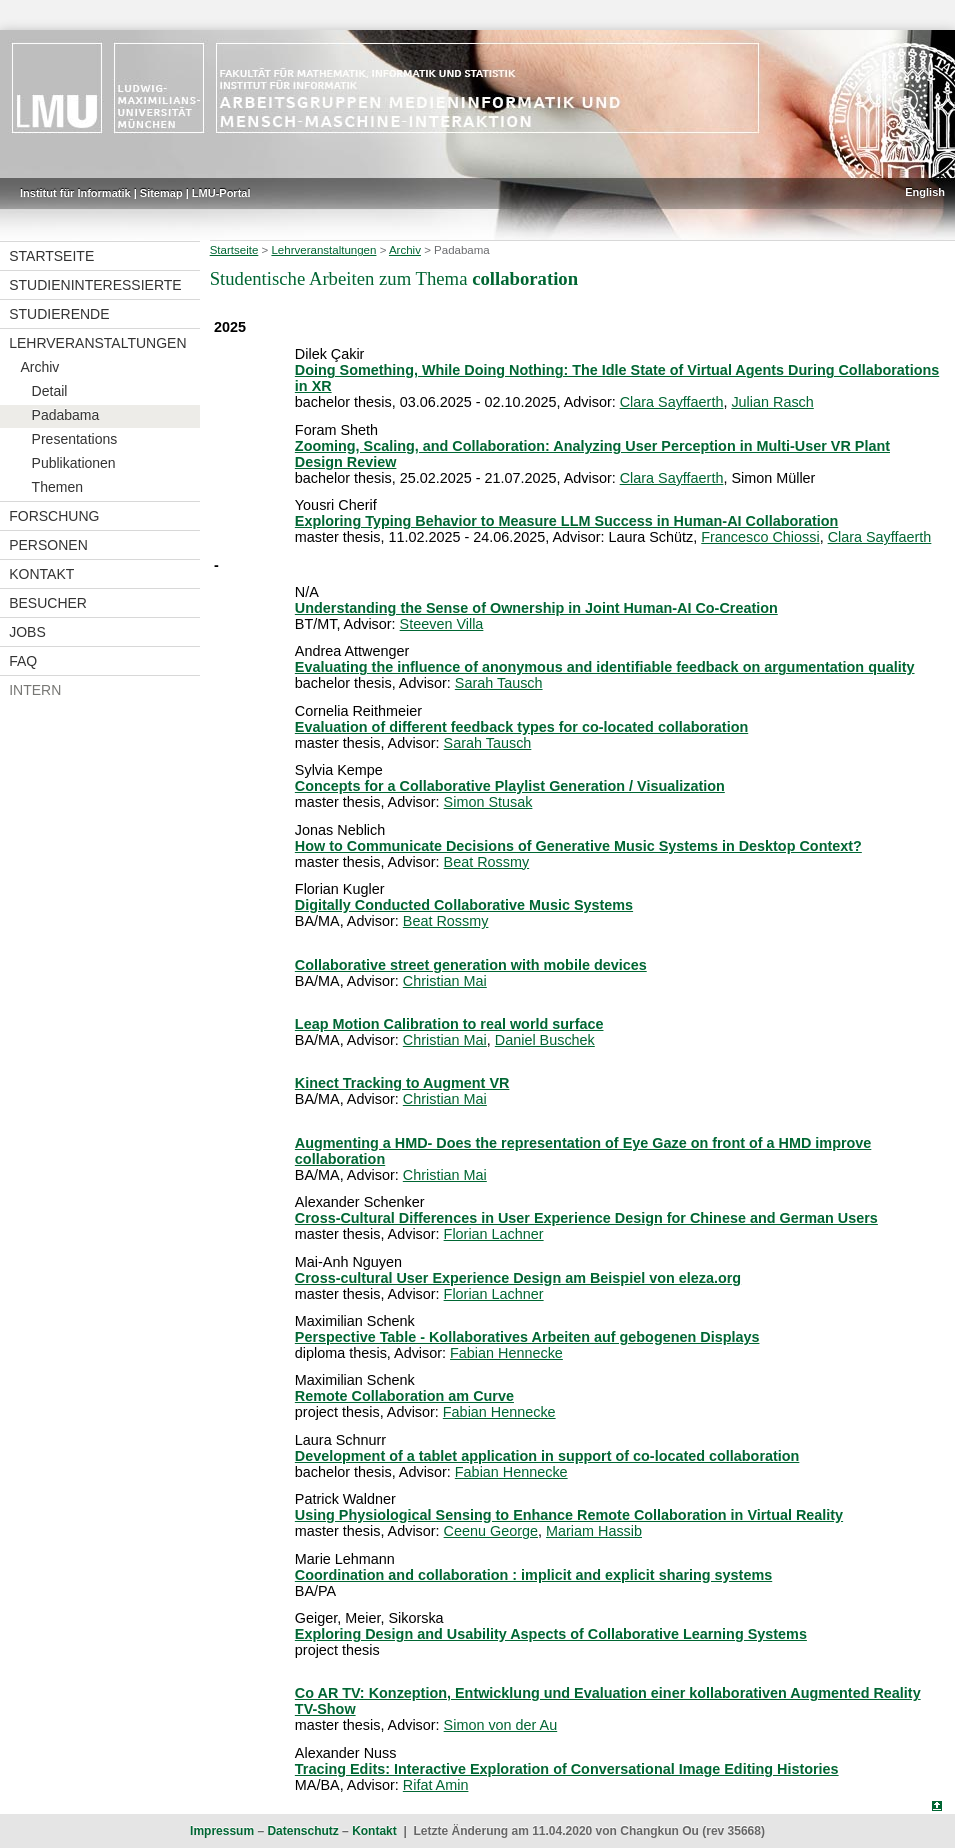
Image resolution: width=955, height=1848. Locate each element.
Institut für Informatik (75, 193)
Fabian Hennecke (506, 1353)
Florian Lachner (494, 1234)
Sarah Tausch (499, 683)
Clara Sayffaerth (672, 402)
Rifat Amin (436, 1785)
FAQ (23, 661)
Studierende (59, 314)
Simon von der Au (501, 1725)
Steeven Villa (442, 624)
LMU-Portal (221, 193)
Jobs (27, 632)
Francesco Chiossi (760, 537)
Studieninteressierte (95, 285)
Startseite (51, 256)
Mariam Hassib (594, 1531)
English (925, 192)
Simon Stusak (488, 802)
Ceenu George (491, 1531)
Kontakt (41, 574)
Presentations (75, 439)
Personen (48, 545)
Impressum (222, 1831)
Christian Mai (445, 981)
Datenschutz (302, 1831)
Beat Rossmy (487, 862)
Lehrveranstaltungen (97, 343)
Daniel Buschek (545, 1040)
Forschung (54, 516)
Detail (50, 391)
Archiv (39, 367)
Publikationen (74, 463)
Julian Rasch (772, 402)
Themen (57, 487)
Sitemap (161, 193)
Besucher (48, 603)
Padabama (66, 415)
